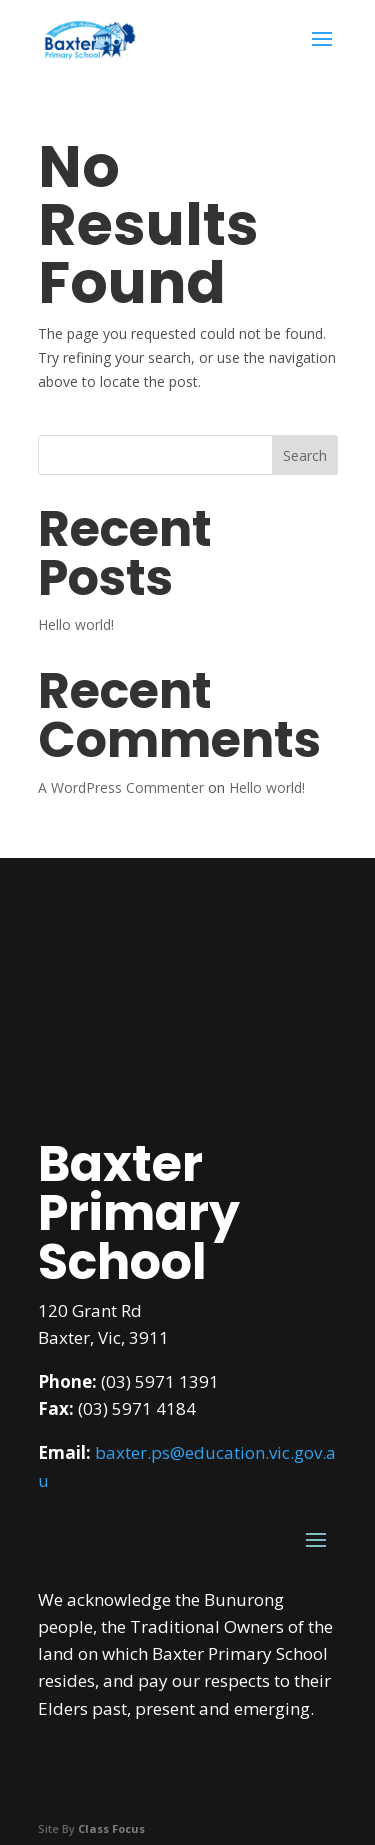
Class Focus (111, 1828)
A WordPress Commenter (121, 787)
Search (305, 455)
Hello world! (76, 624)
